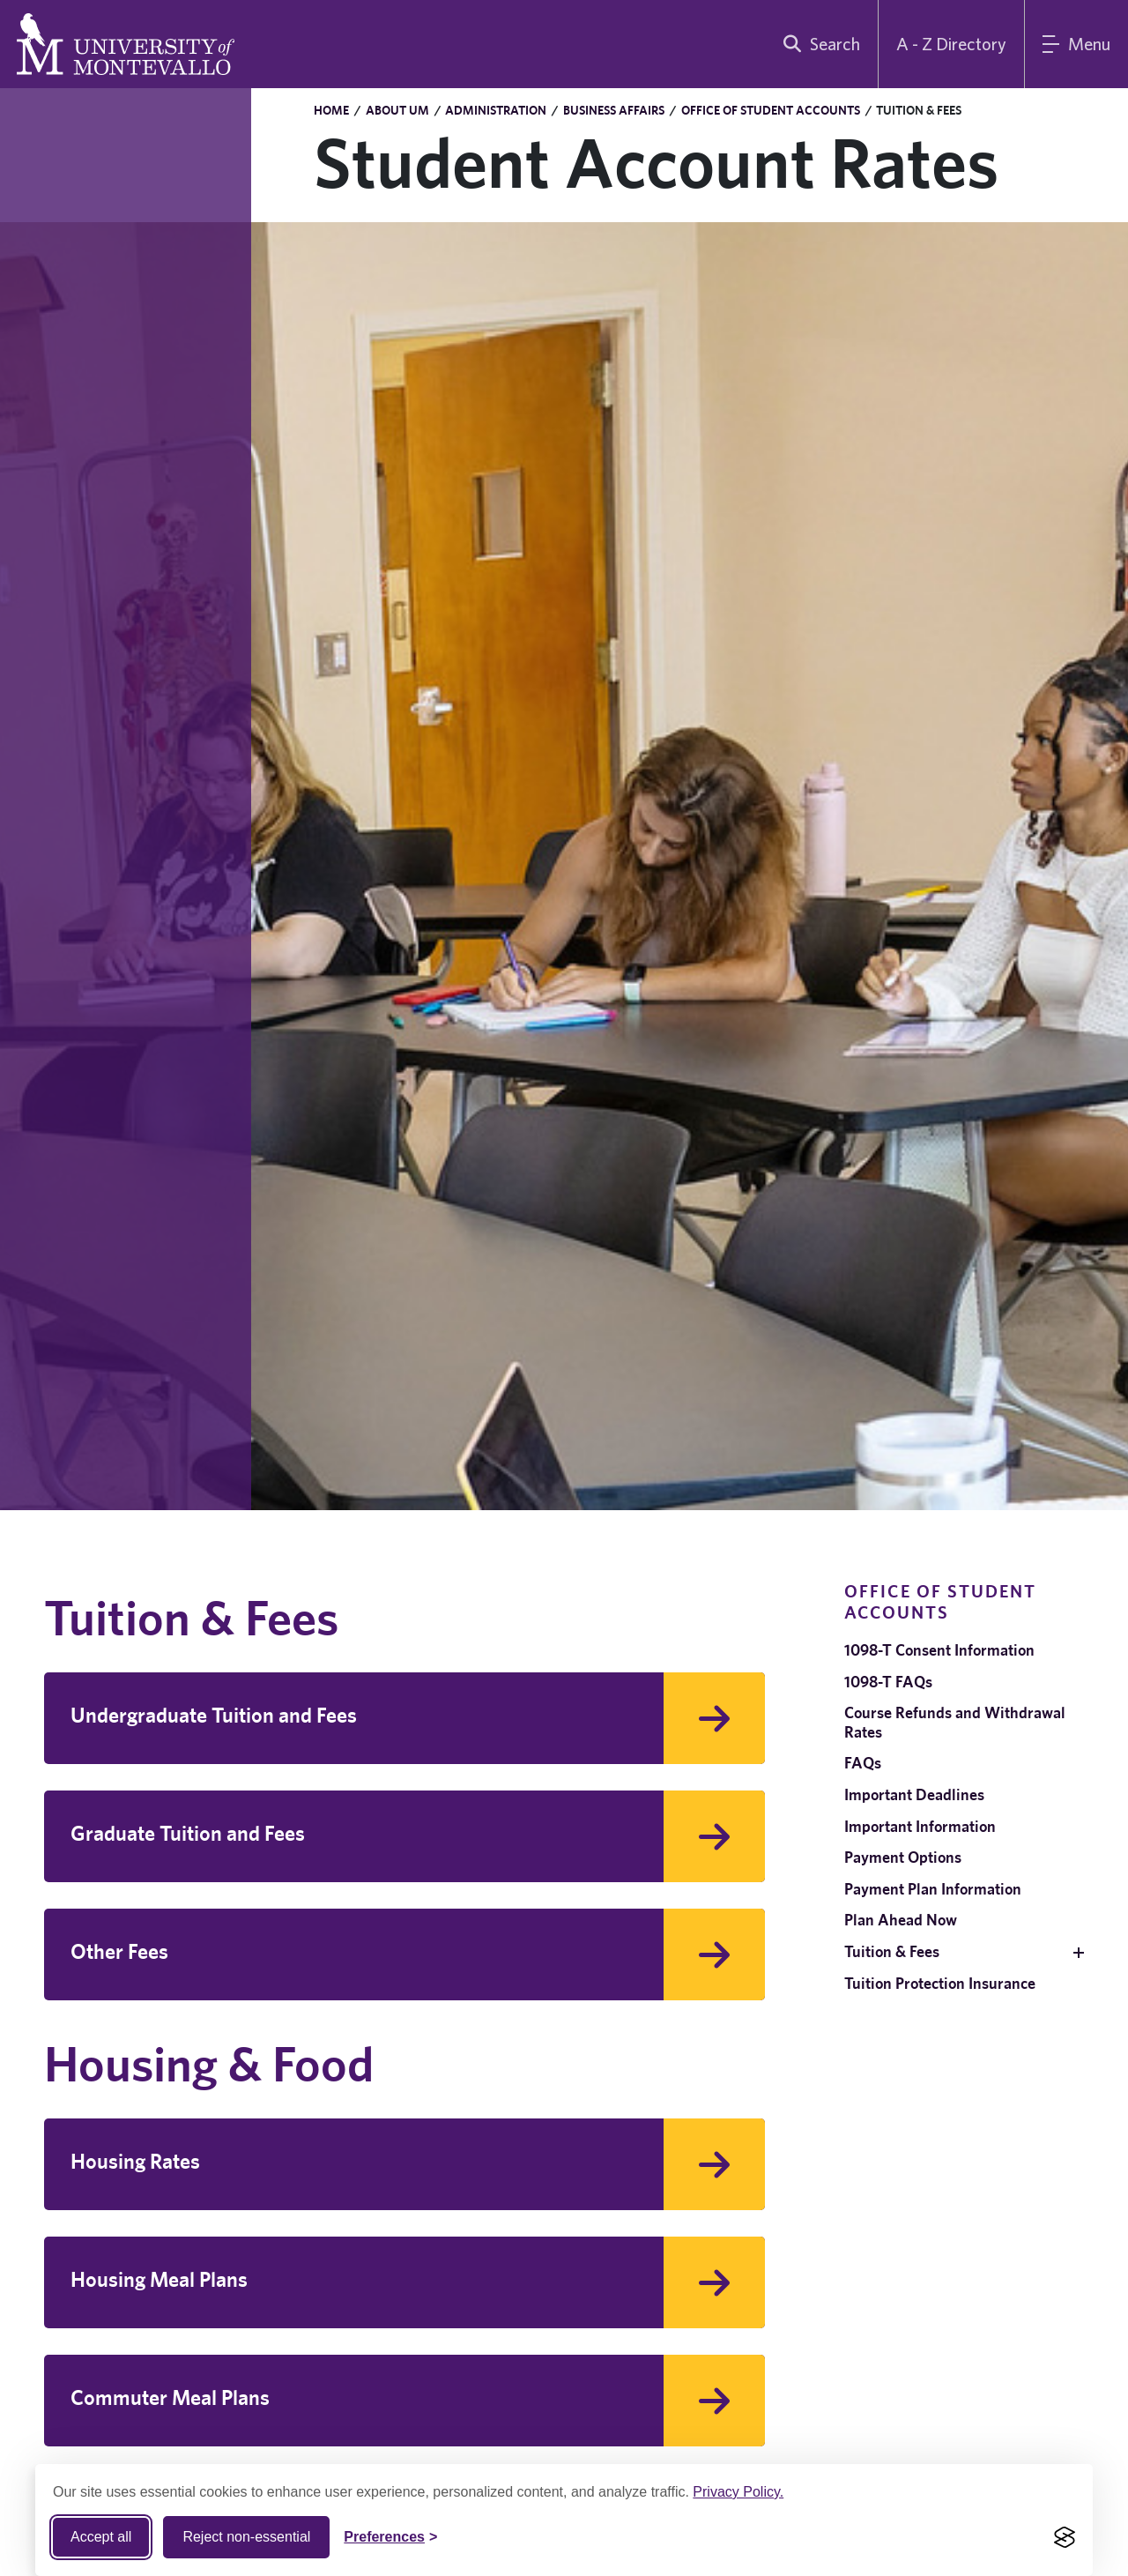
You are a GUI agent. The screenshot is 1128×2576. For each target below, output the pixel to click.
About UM (397, 110)
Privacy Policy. (738, 2491)
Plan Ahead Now (900, 1919)
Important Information (920, 1826)
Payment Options (902, 1857)
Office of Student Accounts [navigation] (940, 1601)
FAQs (862, 1762)
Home (331, 110)
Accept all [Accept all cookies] (100, 2536)
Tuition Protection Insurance (939, 1983)
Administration (495, 110)
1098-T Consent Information (939, 1650)
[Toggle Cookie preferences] (390, 2537)
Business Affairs (613, 110)
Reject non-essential (246, 2536)
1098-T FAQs (888, 1681)
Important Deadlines (914, 1794)
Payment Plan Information (932, 1889)
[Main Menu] (1076, 44)
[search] (818, 44)
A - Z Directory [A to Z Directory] (951, 44)
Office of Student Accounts (770, 110)
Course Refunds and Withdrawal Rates (954, 1722)
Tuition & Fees (891, 1951)
